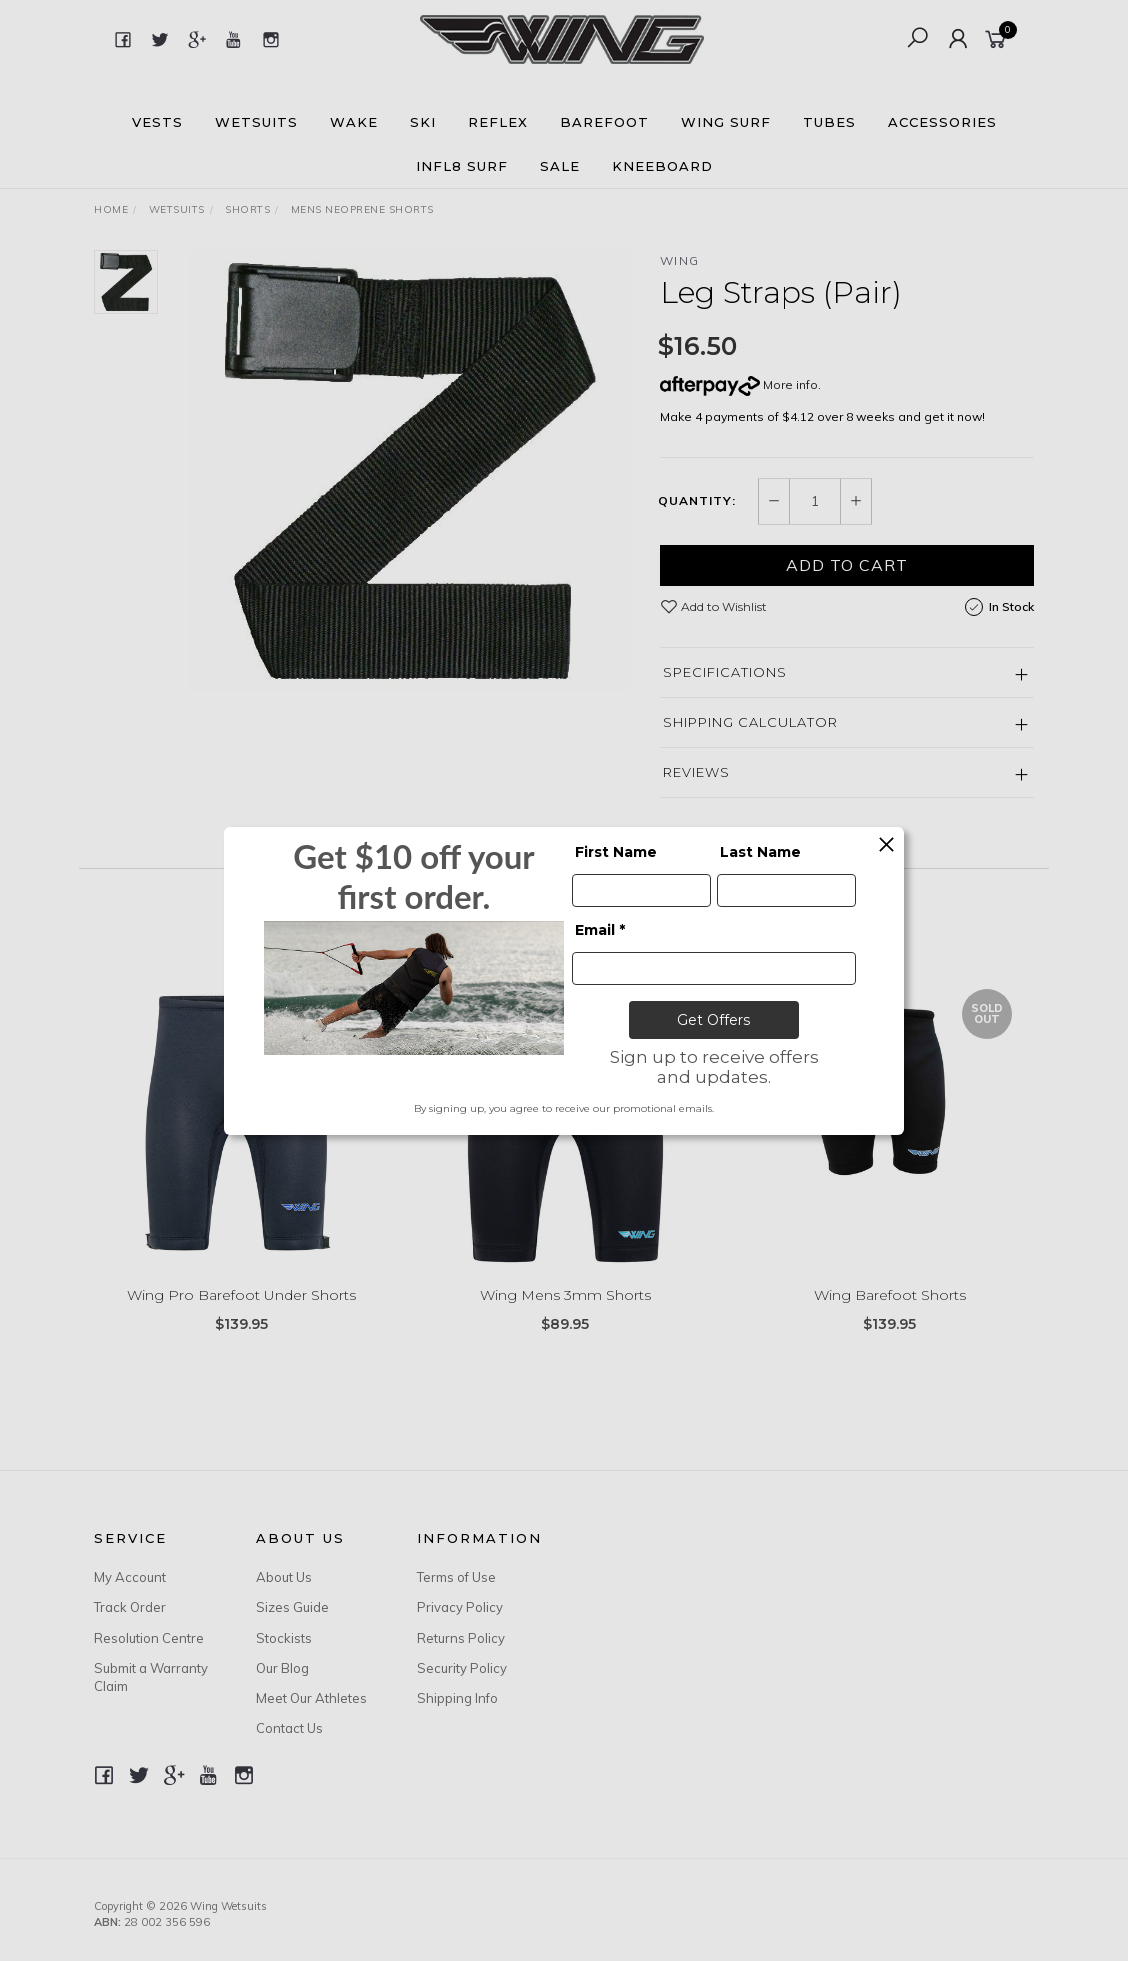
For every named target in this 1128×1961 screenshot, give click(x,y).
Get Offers (713, 1020)
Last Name (760, 852)
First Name (616, 852)
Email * (600, 930)
